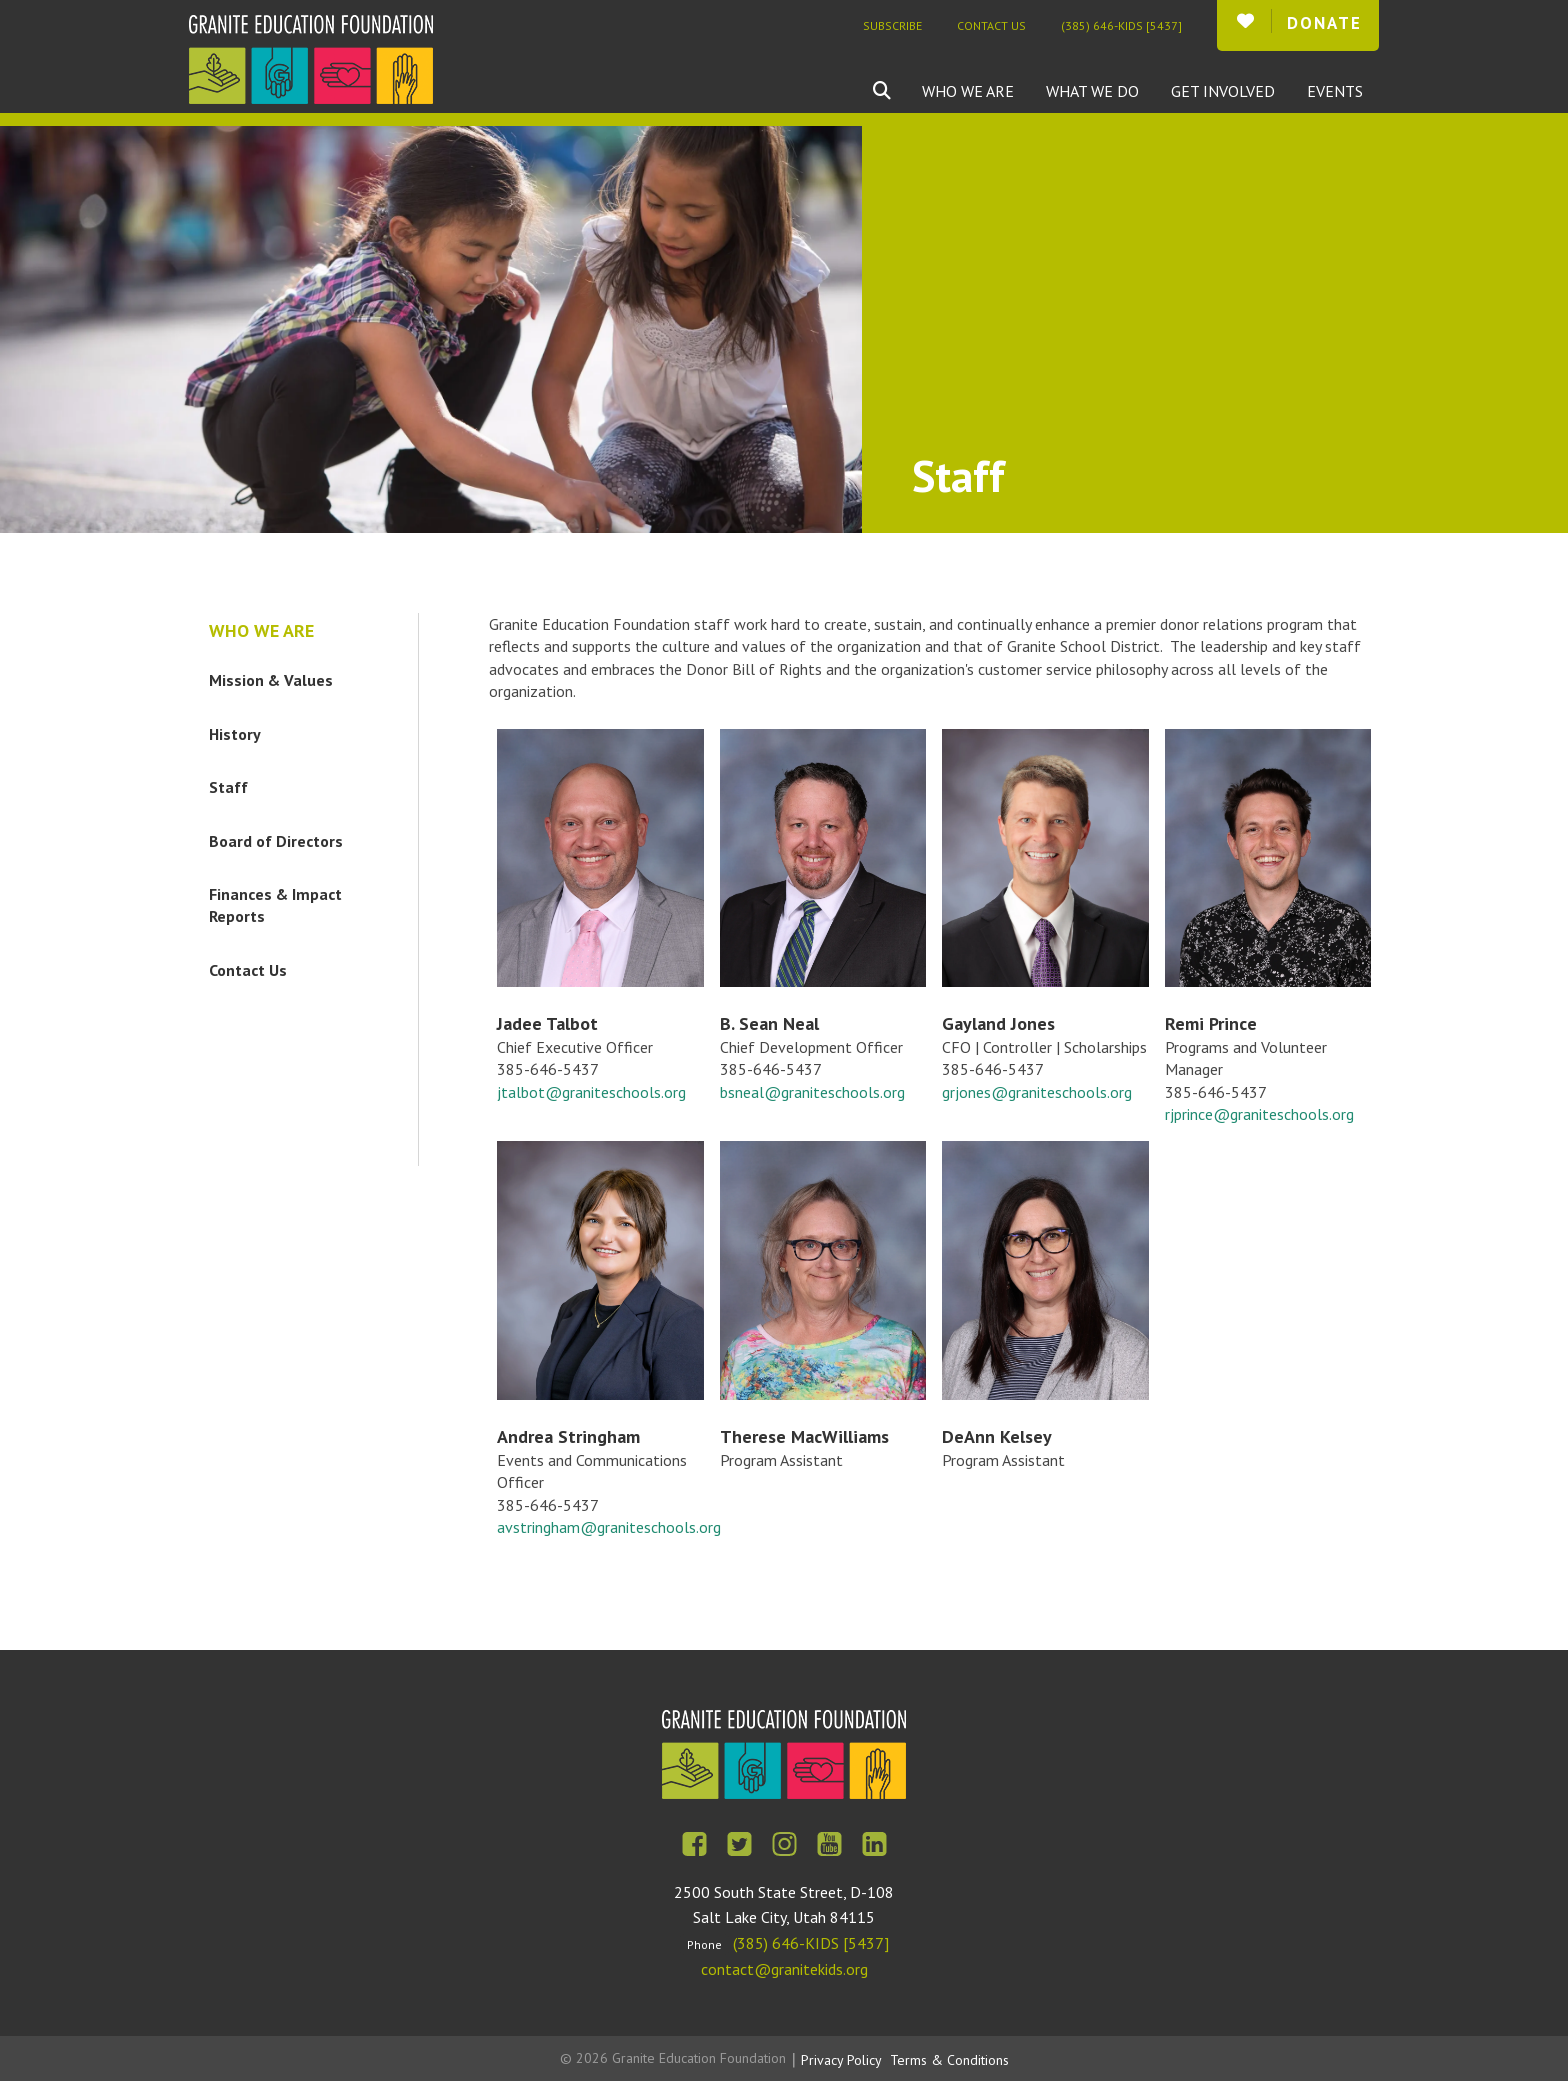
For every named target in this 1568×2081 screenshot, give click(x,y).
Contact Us (991, 25)
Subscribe (892, 25)
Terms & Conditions (949, 2060)
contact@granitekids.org (784, 1969)
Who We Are (968, 91)
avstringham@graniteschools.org (609, 1527)
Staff (228, 787)
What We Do (1092, 91)
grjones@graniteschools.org (1037, 1092)
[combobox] (897, 91)
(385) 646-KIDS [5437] (1121, 25)
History (235, 734)
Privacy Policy (841, 2060)
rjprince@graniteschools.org (1259, 1114)
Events (1335, 91)
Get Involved (1223, 91)
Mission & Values (271, 680)
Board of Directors (276, 841)
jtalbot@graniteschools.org (591, 1092)
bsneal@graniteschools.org (812, 1092)
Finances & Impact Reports (275, 905)
